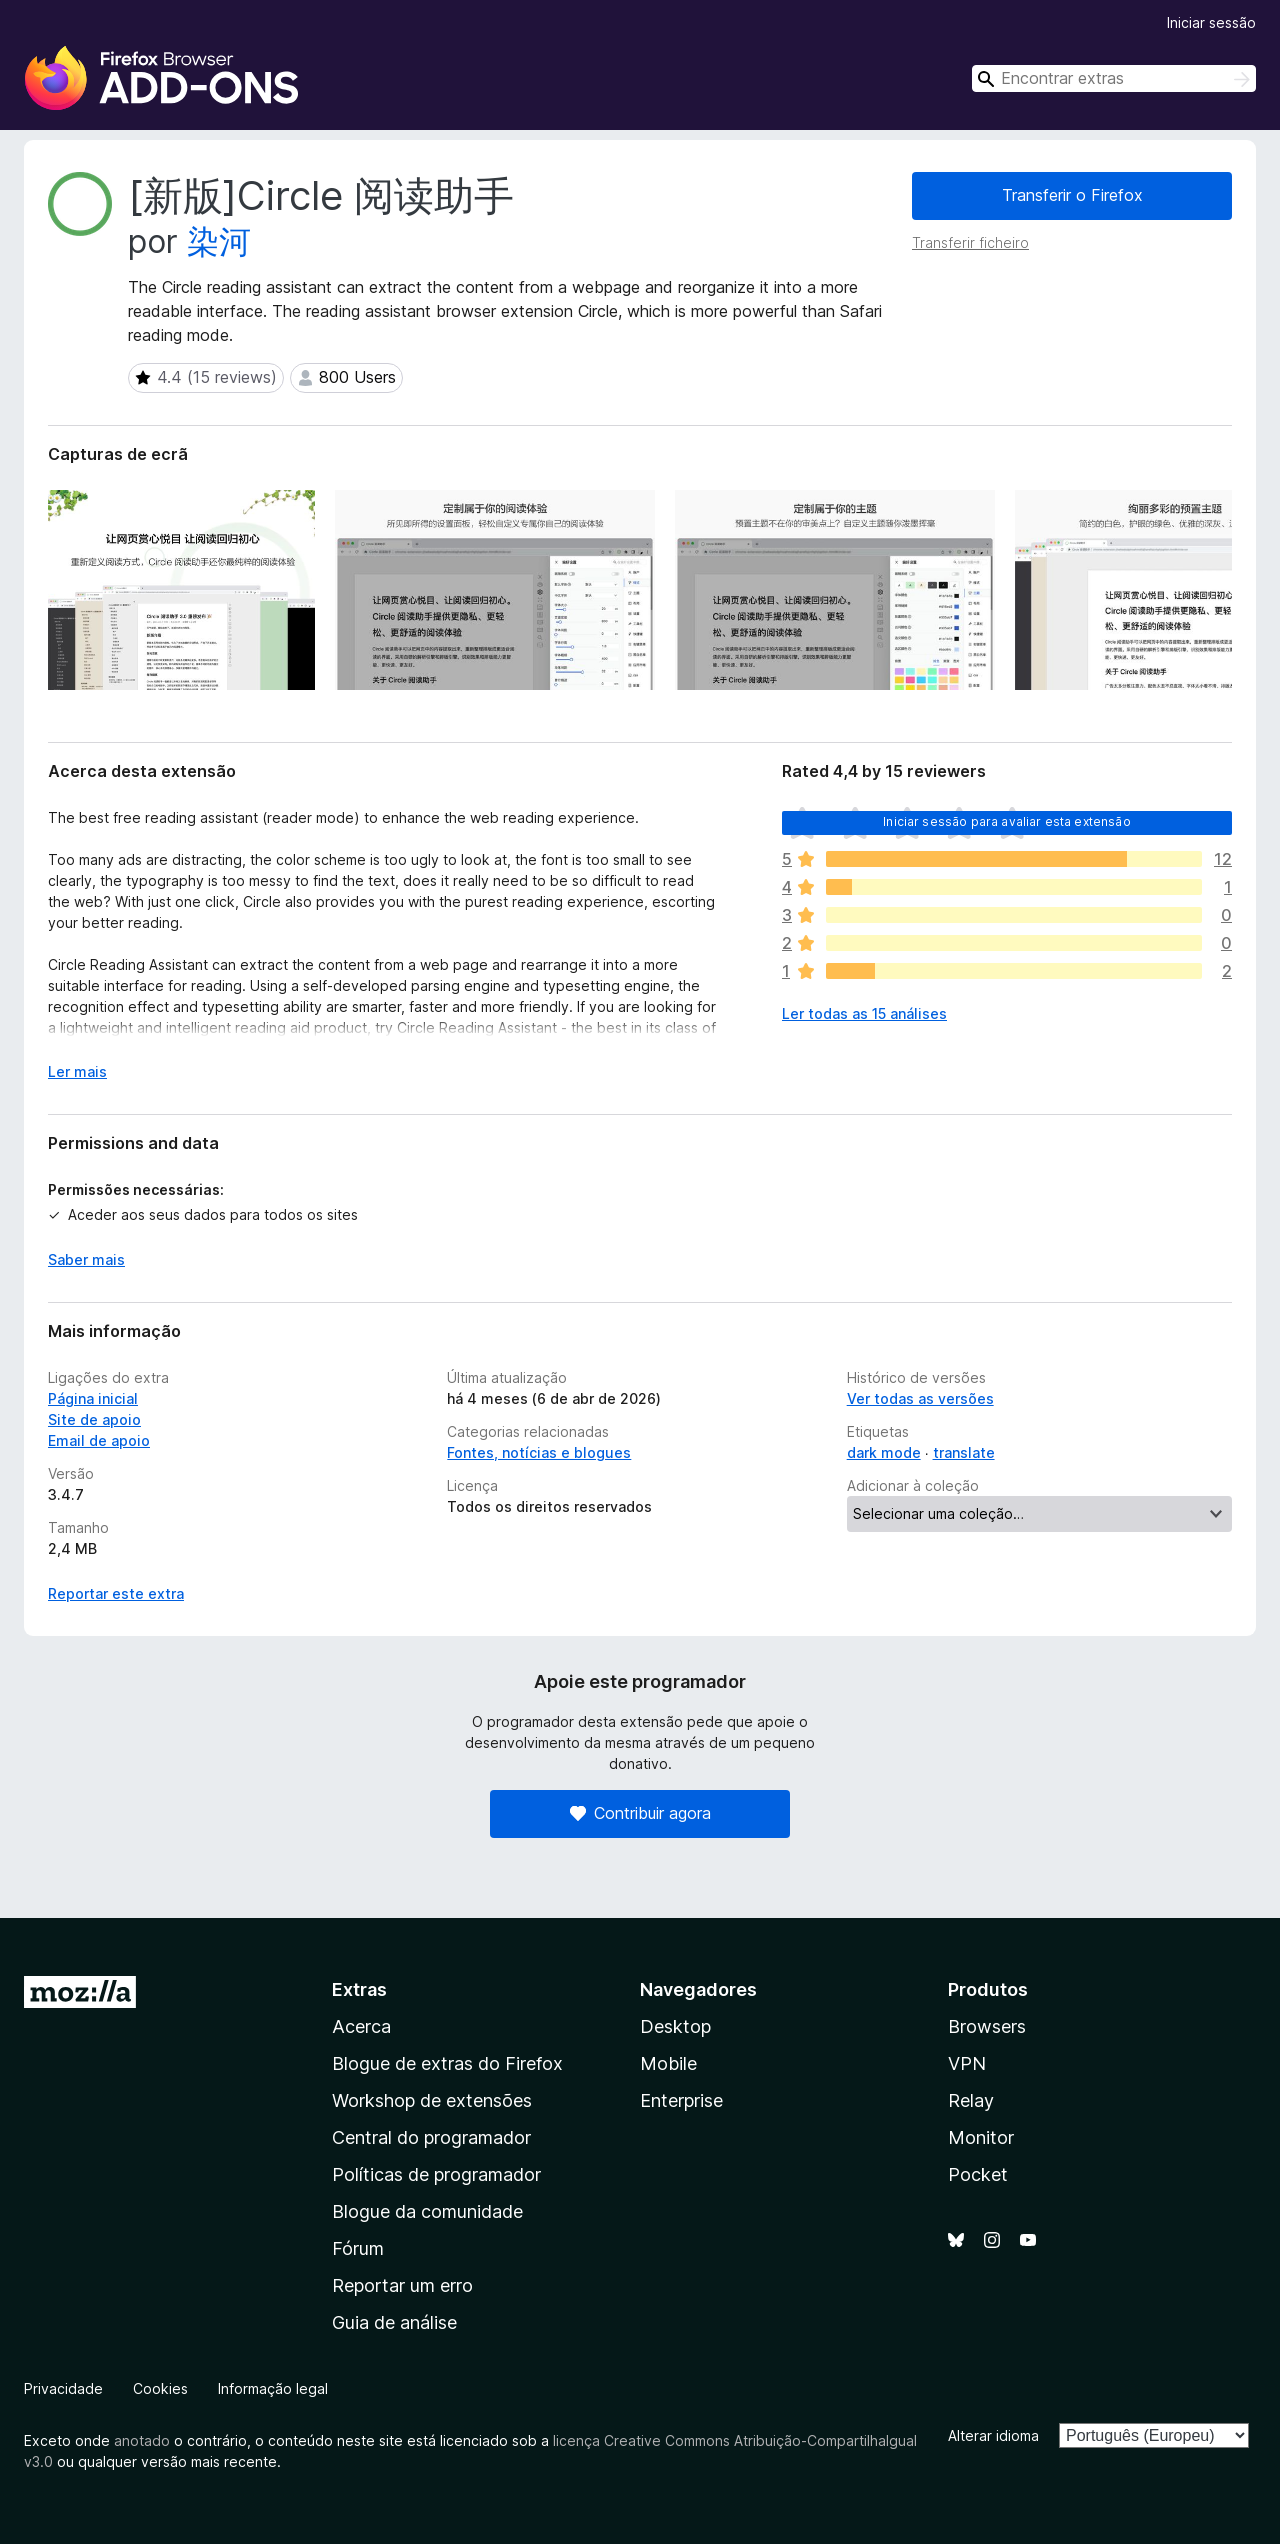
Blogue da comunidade (427, 2211)
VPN (967, 2063)
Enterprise (681, 2100)
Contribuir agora (640, 1813)
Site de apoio (94, 1419)
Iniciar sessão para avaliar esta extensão (1007, 821)
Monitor (981, 2137)
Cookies (160, 2388)
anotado (142, 2440)
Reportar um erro (402, 2285)
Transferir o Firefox (1072, 195)
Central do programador (431, 2137)
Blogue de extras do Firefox (447, 2063)
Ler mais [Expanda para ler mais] (77, 1071)
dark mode (884, 1452)
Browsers (987, 2026)
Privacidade (63, 2388)
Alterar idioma (993, 2435)
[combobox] (1114, 78)
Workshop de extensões (432, 2100)
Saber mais (86, 1259)
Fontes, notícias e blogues (539, 1452)
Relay (971, 2100)
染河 (219, 241)
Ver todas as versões (920, 1398)
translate (964, 1452)
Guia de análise (394, 2322)
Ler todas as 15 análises (864, 1013)
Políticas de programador (436, 2174)
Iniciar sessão (1211, 22)
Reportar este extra (116, 1593)
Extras (359, 1989)
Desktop (675, 2026)
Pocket (978, 2174)
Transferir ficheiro (970, 242)
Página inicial (93, 1398)
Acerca (361, 2026)
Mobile (668, 2063)
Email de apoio (99, 1440)
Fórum (358, 2248)
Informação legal (273, 2388)
